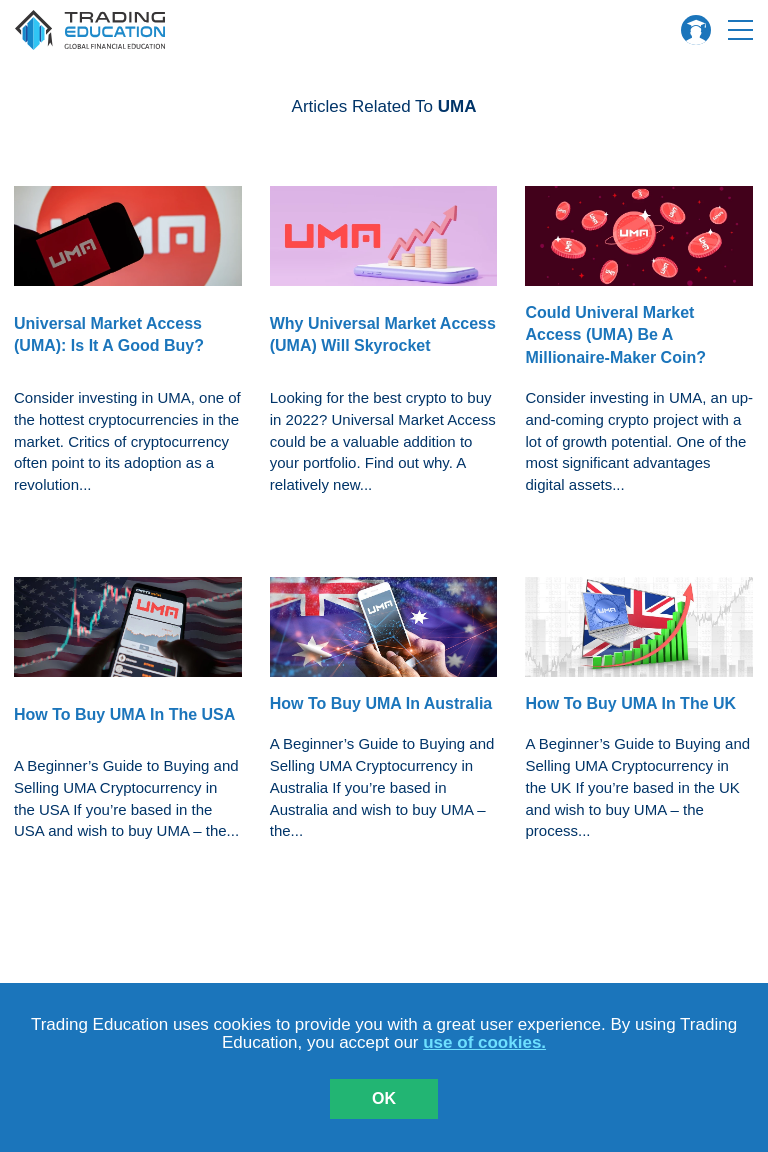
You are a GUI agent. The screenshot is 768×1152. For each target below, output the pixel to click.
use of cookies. (484, 1042)
